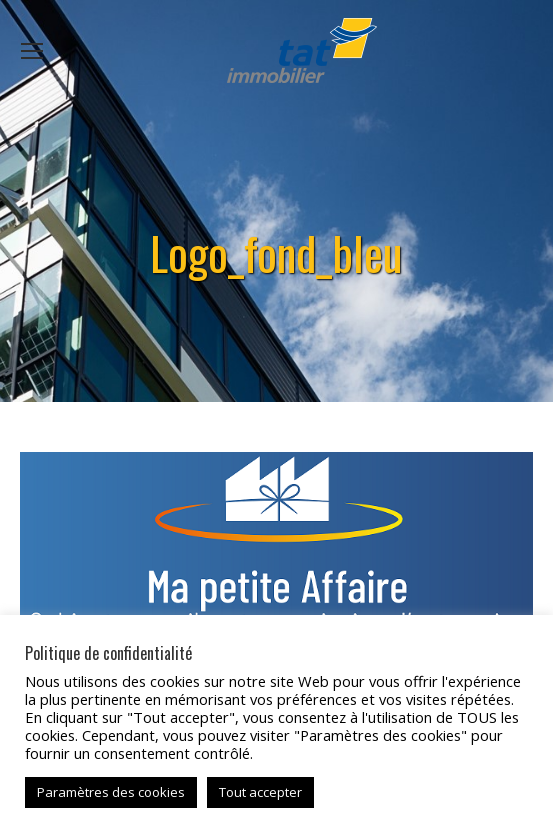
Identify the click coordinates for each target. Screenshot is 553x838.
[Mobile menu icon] (32, 51)
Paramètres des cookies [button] (111, 792)
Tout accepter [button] (260, 792)
